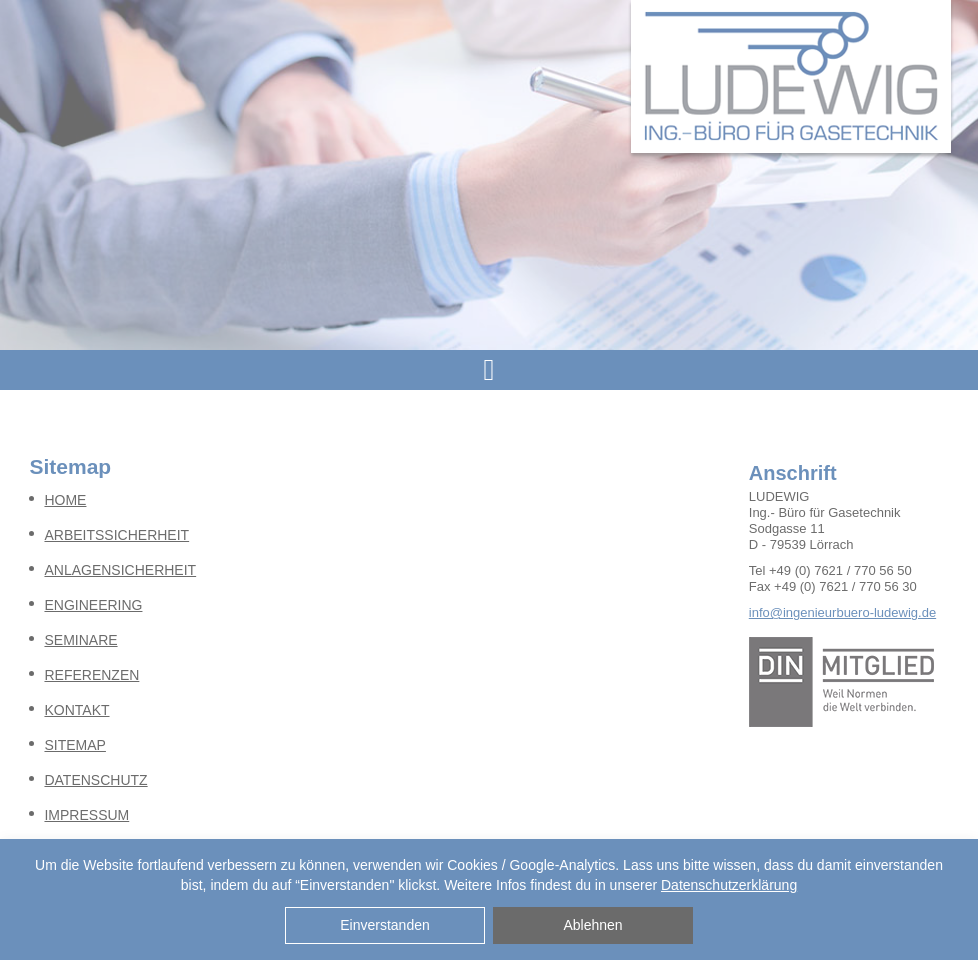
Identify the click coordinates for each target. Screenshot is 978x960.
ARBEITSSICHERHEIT (116, 535)
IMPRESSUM (86, 815)
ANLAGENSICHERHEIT (120, 570)
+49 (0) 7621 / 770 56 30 (845, 586)
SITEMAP (74, 745)
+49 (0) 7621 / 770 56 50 (840, 570)
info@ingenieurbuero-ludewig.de (842, 612)
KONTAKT (76, 710)
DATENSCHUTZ (95, 780)
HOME (65, 500)
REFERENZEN (91, 675)
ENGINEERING (93, 605)
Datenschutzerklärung (729, 885)
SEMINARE (80, 640)
